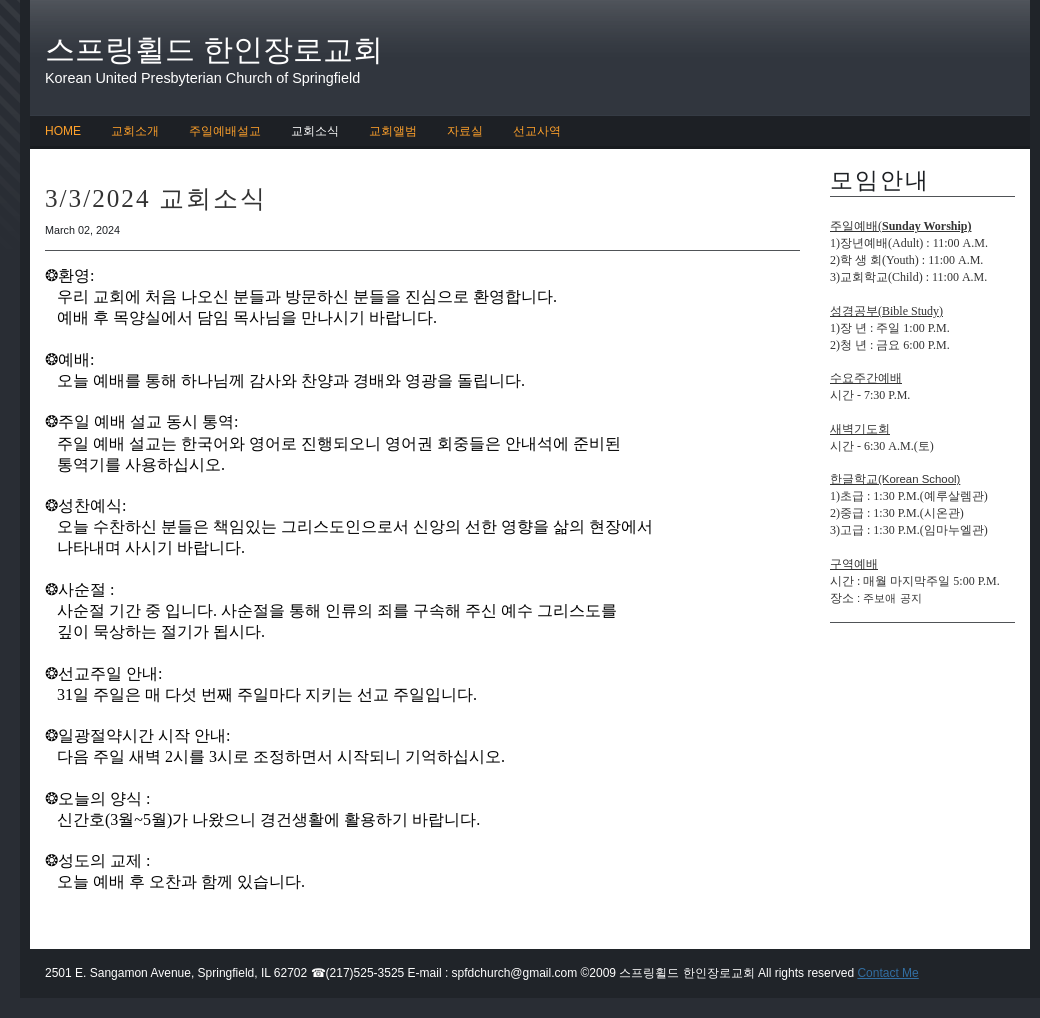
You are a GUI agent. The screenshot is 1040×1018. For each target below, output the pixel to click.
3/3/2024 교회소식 (156, 198)
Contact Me (887, 973)
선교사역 (537, 131)
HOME (63, 131)
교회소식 (315, 131)
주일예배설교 (225, 131)
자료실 (465, 131)
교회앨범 (393, 131)
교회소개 (135, 131)
